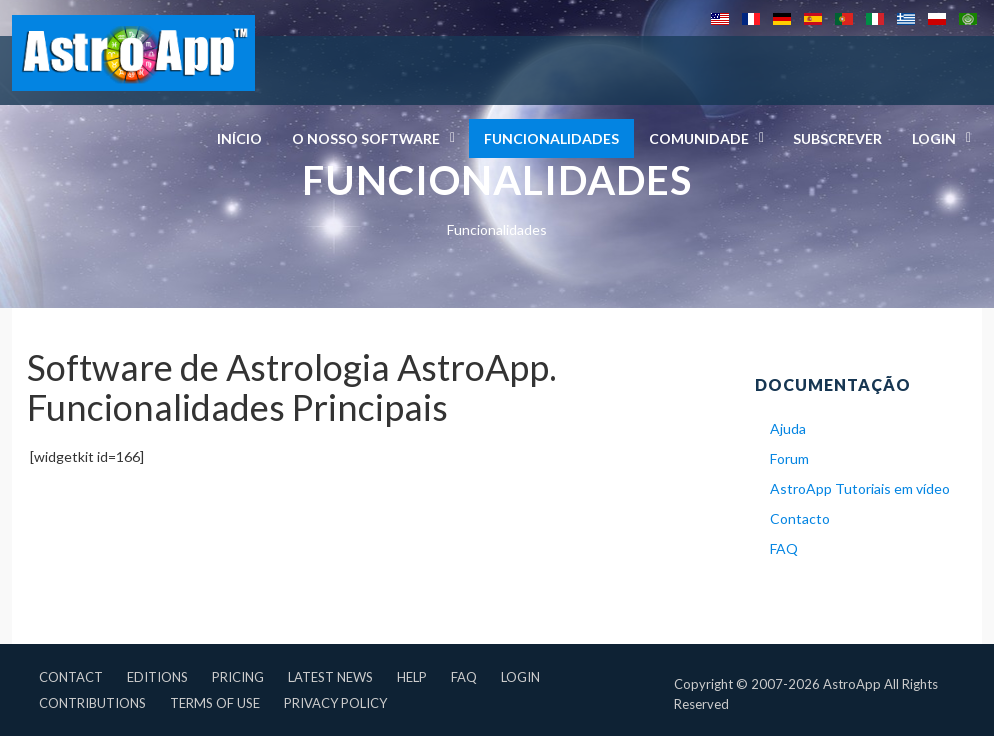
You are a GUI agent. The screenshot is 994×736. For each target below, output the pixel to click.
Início (239, 138)
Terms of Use (215, 703)
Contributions (92, 703)
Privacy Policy (335, 703)
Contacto (800, 518)
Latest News (330, 677)
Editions (157, 677)
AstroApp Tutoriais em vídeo (860, 488)
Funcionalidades (551, 138)
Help (412, 677)
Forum (789, 458)
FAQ (784, 548)
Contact (71, 677)
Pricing (238, 677)
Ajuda (788, 428)
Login (520, 677)
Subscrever (837, 138)
